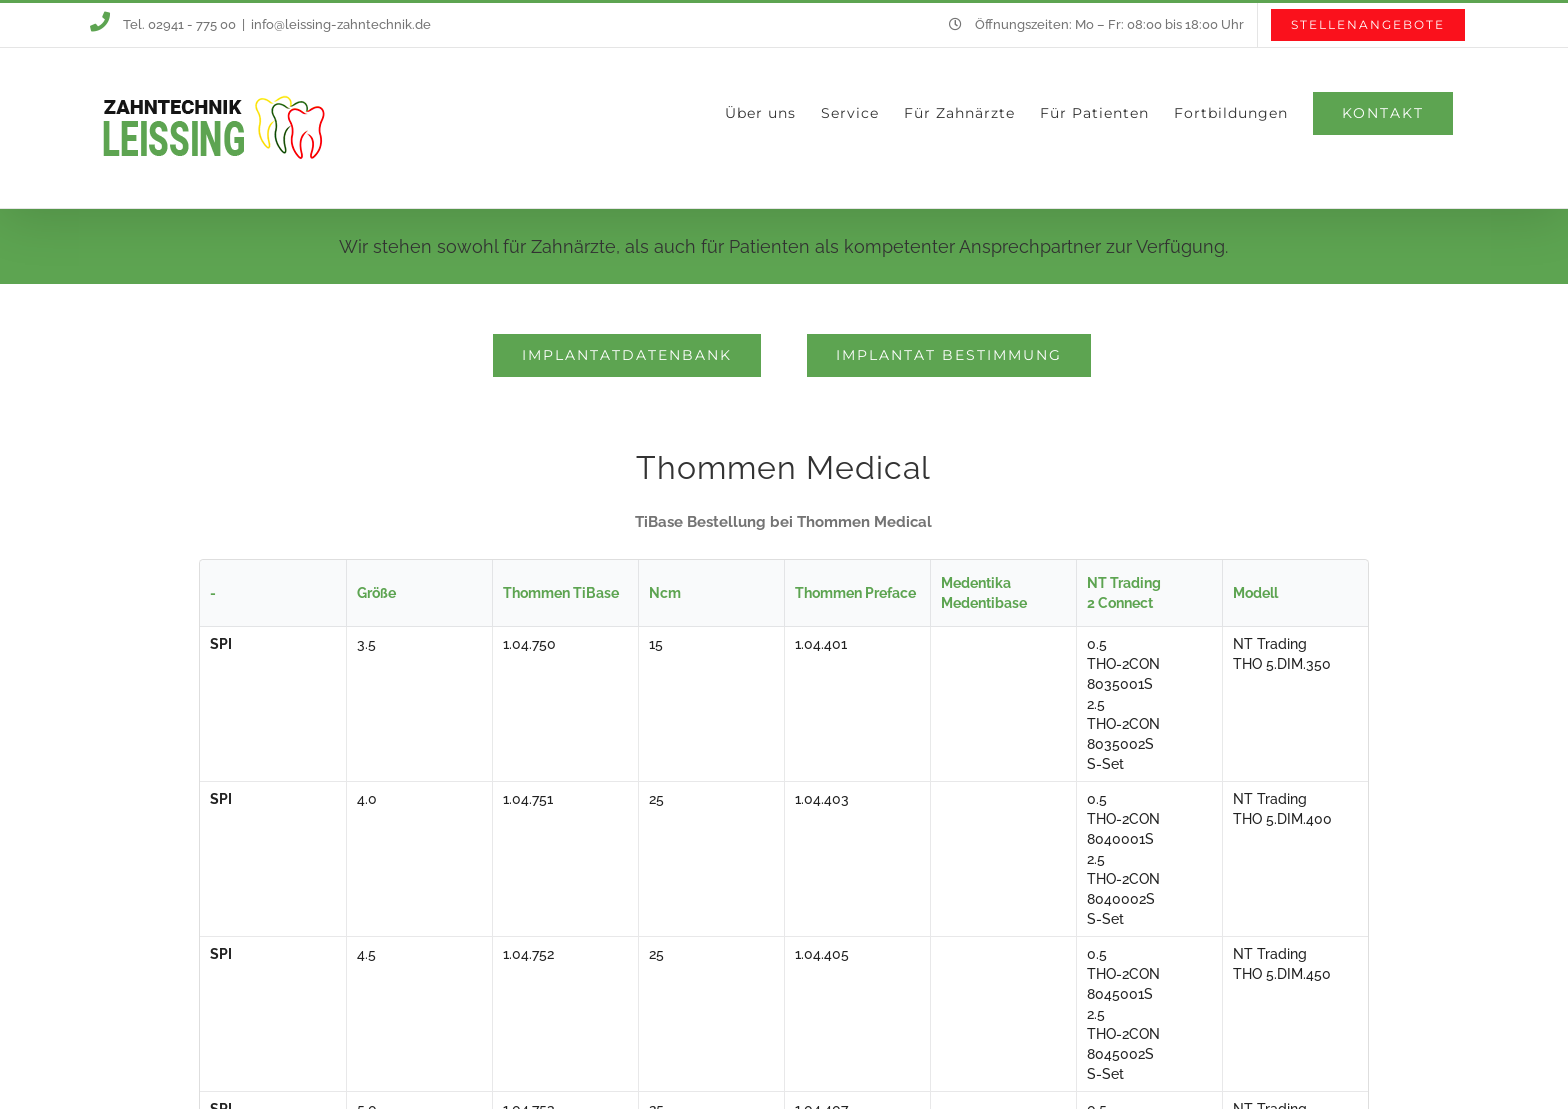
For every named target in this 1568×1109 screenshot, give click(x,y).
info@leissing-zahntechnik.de (341, 24)
